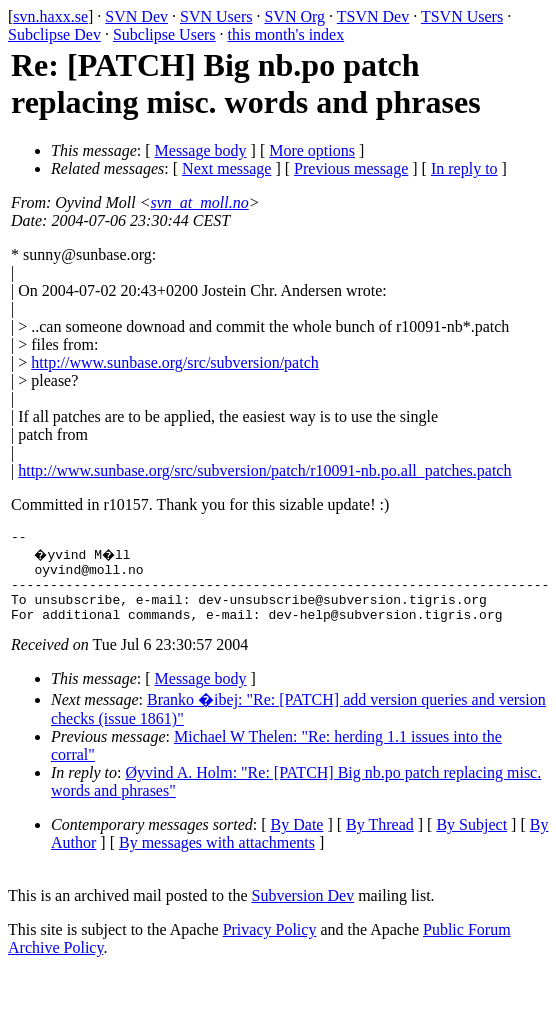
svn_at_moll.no (200, 202)
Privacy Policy (270, 944)
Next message (226, 168)
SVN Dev (136, 16)
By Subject (471, 839)
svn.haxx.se (50, 16)
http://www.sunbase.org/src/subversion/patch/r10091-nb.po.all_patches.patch (264, 470)
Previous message (351, 168)
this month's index (286, 34)
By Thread (380, 839)
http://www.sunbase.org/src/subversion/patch (175, 362)
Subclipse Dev (54, 34)
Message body (201, 150)
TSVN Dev (373, 16)
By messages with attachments (217, 857)
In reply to (464, 168)
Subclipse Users (164, 34)
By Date (297, 839)
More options (312, 150)
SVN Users (216, 16)
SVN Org (294, 16)
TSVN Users (462, 16)
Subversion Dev (303, 910)
